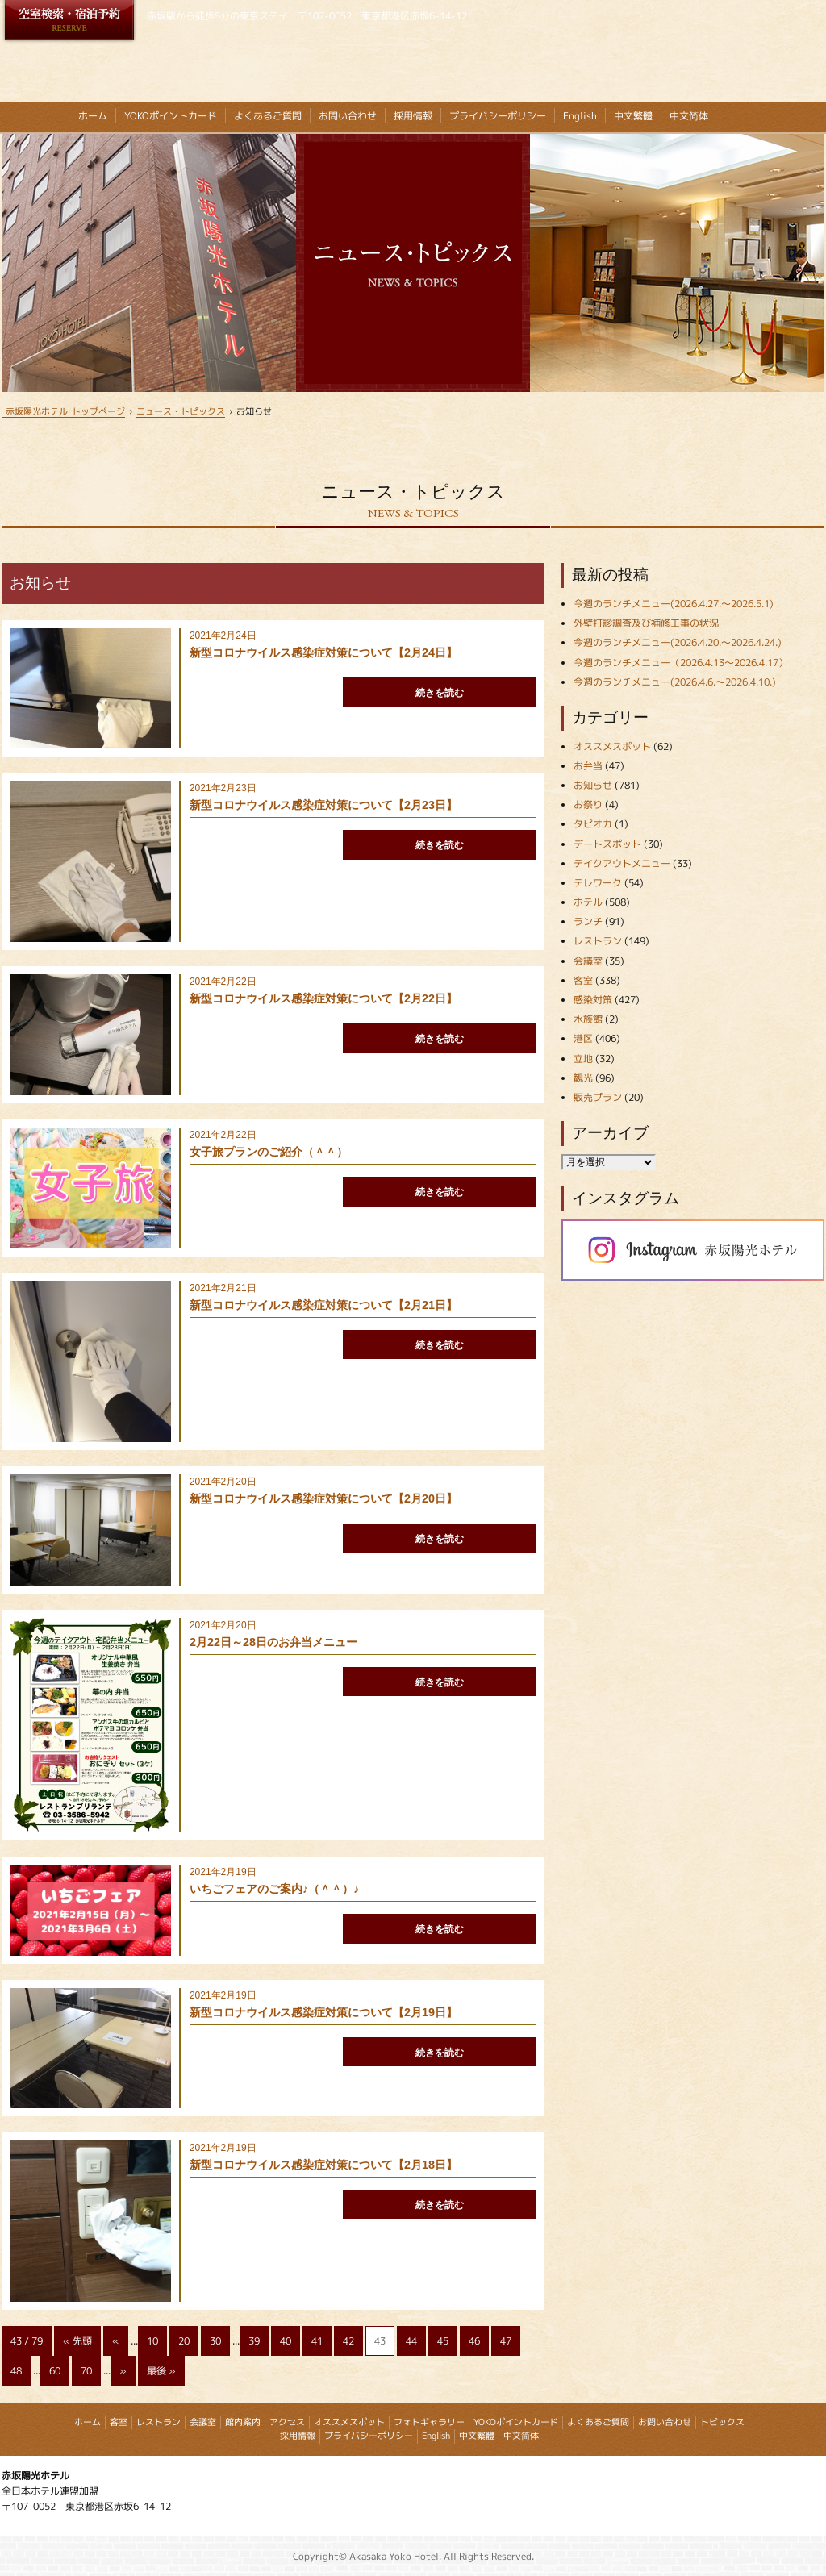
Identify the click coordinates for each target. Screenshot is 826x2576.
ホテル (588, 902)
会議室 (588, 961)
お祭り (588, 804)
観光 (583, 1078)
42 (348, 2341)
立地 (583, 1058)
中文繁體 (633, 116)
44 (411, 2341)
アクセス (287, 2422)
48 (16, 2371)
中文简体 (689, 116)
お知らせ (593, 785)
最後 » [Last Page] (161, 2371)
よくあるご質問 (268, 116)
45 (442, 2341)
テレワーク (598, 883)
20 (184, 2341)
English (580, 116)
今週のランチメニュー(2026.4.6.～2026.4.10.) (675, 682)
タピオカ (593, 824)
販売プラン (598, 1097)
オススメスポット (612, 746)
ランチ (588, 921)
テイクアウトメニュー (622, 863)
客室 (583, 980)
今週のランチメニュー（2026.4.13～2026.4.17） (681, 662)
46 (474, 2341)
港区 (583, 1038)
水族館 (588, 1019)
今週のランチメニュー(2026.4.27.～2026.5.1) (674, 604)
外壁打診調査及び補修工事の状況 (646, 623)
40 (285, 2341)
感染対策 (593, 1000)
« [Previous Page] (115, 2341)
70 (86, 2371)
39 (254, 2341)
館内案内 (243, 2422)
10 (152, 2341)
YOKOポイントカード (170, 116)
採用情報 (413, 116)
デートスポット (607, 844)
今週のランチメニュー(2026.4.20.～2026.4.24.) (678, 642)
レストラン (598, 941)
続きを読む (439, 692)
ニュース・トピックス (180, 411)
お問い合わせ (348, 116)
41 (317, 2341)
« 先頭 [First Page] (77, 2341)
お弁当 (588, 766)
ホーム (92, 116)
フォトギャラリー (429, 2422)
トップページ (63, 411)
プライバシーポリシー (497, 116)
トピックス (722, 2422)
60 (54, 2371)
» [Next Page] (123, 2371)
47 (505, 2341)
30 (215, 2341)
